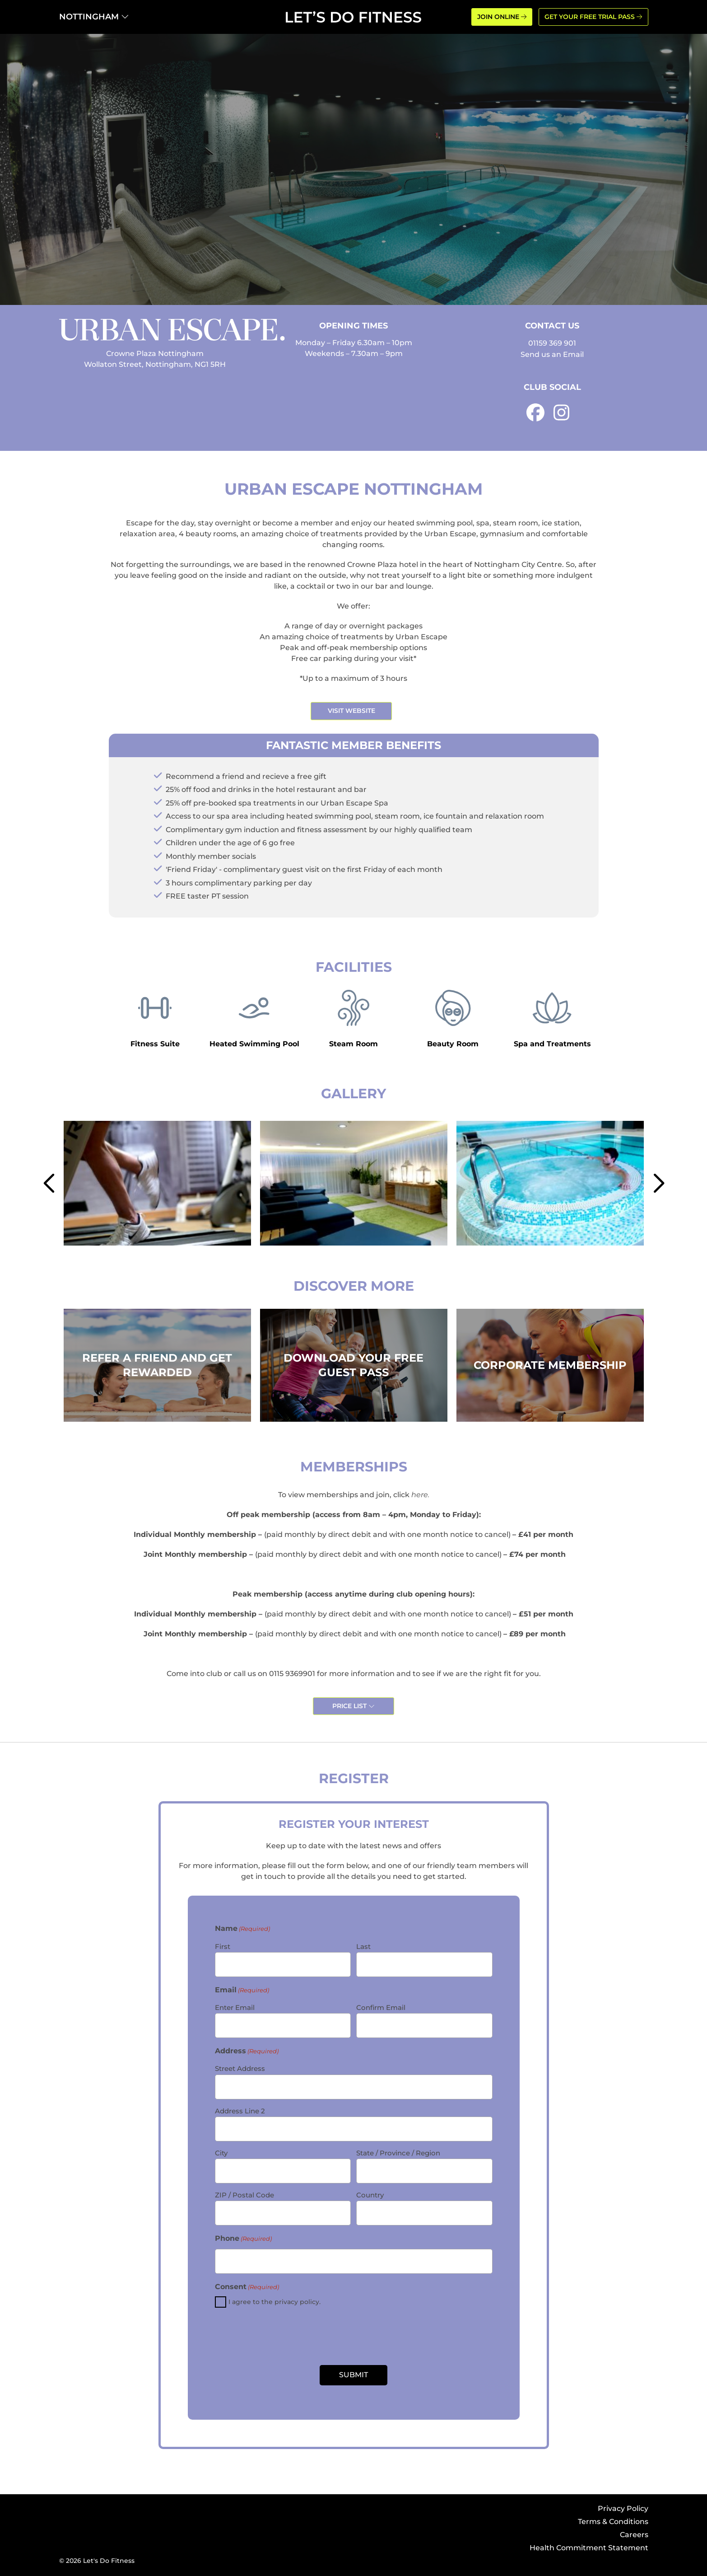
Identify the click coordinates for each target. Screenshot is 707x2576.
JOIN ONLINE (501, 17)
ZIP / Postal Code (244, 2195)
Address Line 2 (240, 2111)
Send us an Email (552, 354)
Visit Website (351, 711)
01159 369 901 (552, 343)
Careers (634, 2534)
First (222, 1946)
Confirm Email (380, 2007)
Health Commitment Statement (589, 2547)
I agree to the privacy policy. (274, 2302)
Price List (353, 1706)
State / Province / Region (398, 2153)
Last (363, 1946)
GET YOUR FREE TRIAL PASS (593, 17)
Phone (243, 2238)
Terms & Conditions (613, 2521)
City (221, 2153)
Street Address (240, 2068)
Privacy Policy (623, 2508)
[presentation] (353, 2337)
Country (370, 2195)
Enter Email (235, 2007)
